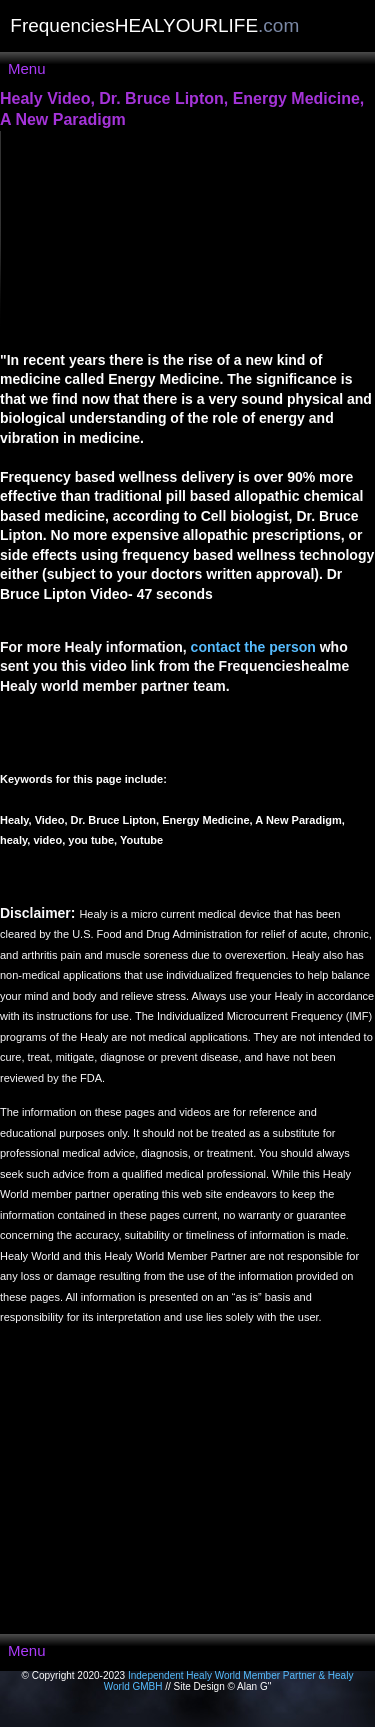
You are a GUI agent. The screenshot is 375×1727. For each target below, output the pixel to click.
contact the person (253, 647)
